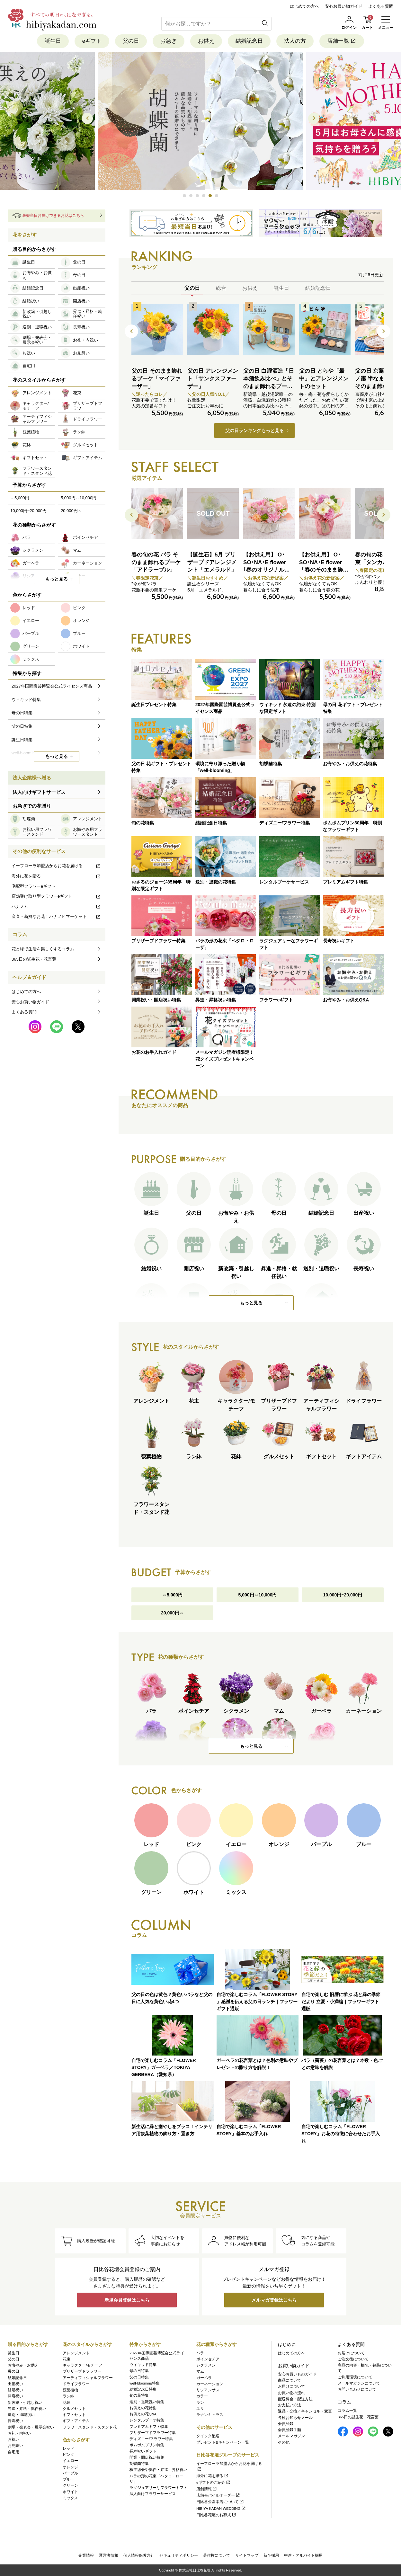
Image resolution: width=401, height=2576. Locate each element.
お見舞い (15, 2445)
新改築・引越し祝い (25, 2402)
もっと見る (251, 1302)
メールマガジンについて (359, 2383)
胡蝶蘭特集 (139, 2463)
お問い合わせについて (357, 2389)
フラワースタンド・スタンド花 (90, 2427)
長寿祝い (15, 2421)
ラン (200, 2402)
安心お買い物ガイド (343, 6)
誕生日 (53, 41)
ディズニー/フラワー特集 (151, 2439)
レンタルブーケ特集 (146, 2420)
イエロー (70, 2461)
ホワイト (70, 2492)
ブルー (68, 2479)
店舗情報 (206, 2489)
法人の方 (295, 41)
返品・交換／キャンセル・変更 (305, 2411)
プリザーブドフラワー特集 (152, 2433)
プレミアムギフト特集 (148, 2427)
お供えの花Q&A (142, 2414)
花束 (66, 2359)
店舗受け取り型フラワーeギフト (56, 896)
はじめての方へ (304, 6)
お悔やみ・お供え (23, 2365)
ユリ (200, 2409)
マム (200, 2371)
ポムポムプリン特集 (146, 2445)
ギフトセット (74, 2415)
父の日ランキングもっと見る (254, 430)
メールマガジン (291, 2436)
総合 (221, 288)
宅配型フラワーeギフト (34, 886)
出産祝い (15, 2384)
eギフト (92, 41)
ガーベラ (204, 2378)
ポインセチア (207, 2359)
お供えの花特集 (142, 2408)
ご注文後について (353, 2359)
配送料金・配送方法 (295, 2399)
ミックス (70, 2498)
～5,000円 (172, 1594)
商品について (289, 2380)
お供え (206, 41)
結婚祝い (15, 2390)
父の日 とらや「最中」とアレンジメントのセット (323, 378)
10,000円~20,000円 (342, 1594)
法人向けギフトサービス (39, 792)
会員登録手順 (289, 2430)
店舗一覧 (341, 41)
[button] (184, 195)
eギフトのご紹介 (213, 2482)
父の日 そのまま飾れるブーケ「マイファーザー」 (156, 378)
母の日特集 (139, 2371)
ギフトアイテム (76, 2421)
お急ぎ (168, 41)
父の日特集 (139, 2377)
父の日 (131, 41)
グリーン (70, 2485)
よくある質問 (380, 6)
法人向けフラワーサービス (152, 2494)
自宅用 (13, 2452)
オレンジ (70, 2467)
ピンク (68, 2454)
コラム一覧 (347, 2410)
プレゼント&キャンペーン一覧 (222, 2442)
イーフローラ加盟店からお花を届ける (56, 865)
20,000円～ (172, 1612)
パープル (70, 2473)
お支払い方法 (289, 2405)
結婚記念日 (249, 41)
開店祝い (15, 2396)
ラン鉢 (68, 2396)
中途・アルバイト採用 (303, 2555)
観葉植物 (70, 2390)
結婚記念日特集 (142, 2389)
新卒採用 (271, 2555)
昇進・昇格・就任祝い (27, 2409)
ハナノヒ (56, 906)
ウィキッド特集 (142, 2365)
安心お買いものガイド (297, 2374)
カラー (202, 2396)
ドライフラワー (76, 2384)
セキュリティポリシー (178, 2555)
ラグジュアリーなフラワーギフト (158, 2488)
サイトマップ (246, 2555)
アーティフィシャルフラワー (88, 2378)
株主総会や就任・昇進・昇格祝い (158, 2470)
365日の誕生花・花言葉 (34, 959)
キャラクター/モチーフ (82, 2365)
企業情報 (86, 2555)
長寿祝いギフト (142, 2451)
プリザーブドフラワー (82, 2371)
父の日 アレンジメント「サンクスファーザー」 (212, 378)
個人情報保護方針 (138, 2555)
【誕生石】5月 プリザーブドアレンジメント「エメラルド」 (211, 562)
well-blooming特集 (144, 2383)
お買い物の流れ (291, 2393)
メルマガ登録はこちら (274, 2300)
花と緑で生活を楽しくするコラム (43, 948)
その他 (284, 2442)
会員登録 (285, 2424)
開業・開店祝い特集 (146, 2457)
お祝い (13, 2439)
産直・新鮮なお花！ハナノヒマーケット (56, 916)
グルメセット (74, 2409)
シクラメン (206, 2365)
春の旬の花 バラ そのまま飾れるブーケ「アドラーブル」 (156, 562)
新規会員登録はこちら (126, 2300)
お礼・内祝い (19, 2433)
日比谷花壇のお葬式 (216, 2515)
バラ (200, 2353)
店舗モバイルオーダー (218, 2495)
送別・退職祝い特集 (146, 2402)
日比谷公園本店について (220, 2502)
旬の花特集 (139, 2395)
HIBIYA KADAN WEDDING (221, 2508)
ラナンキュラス (209, 2415)
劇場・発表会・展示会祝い (31, 2427)
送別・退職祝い (21, 2415)
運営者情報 (108, 2555)
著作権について (216, 2555)
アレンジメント (76, 2353)
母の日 (13, 2371)
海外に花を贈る (56, 876)
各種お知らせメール (295, 2418)
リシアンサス (207, 2390)
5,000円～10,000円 (257, 1594)
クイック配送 (207, 2436)
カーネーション (209, 2384)
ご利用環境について (355, 2377)
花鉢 (66, 2402)
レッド (68, 2448)
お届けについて (291, 2386)
